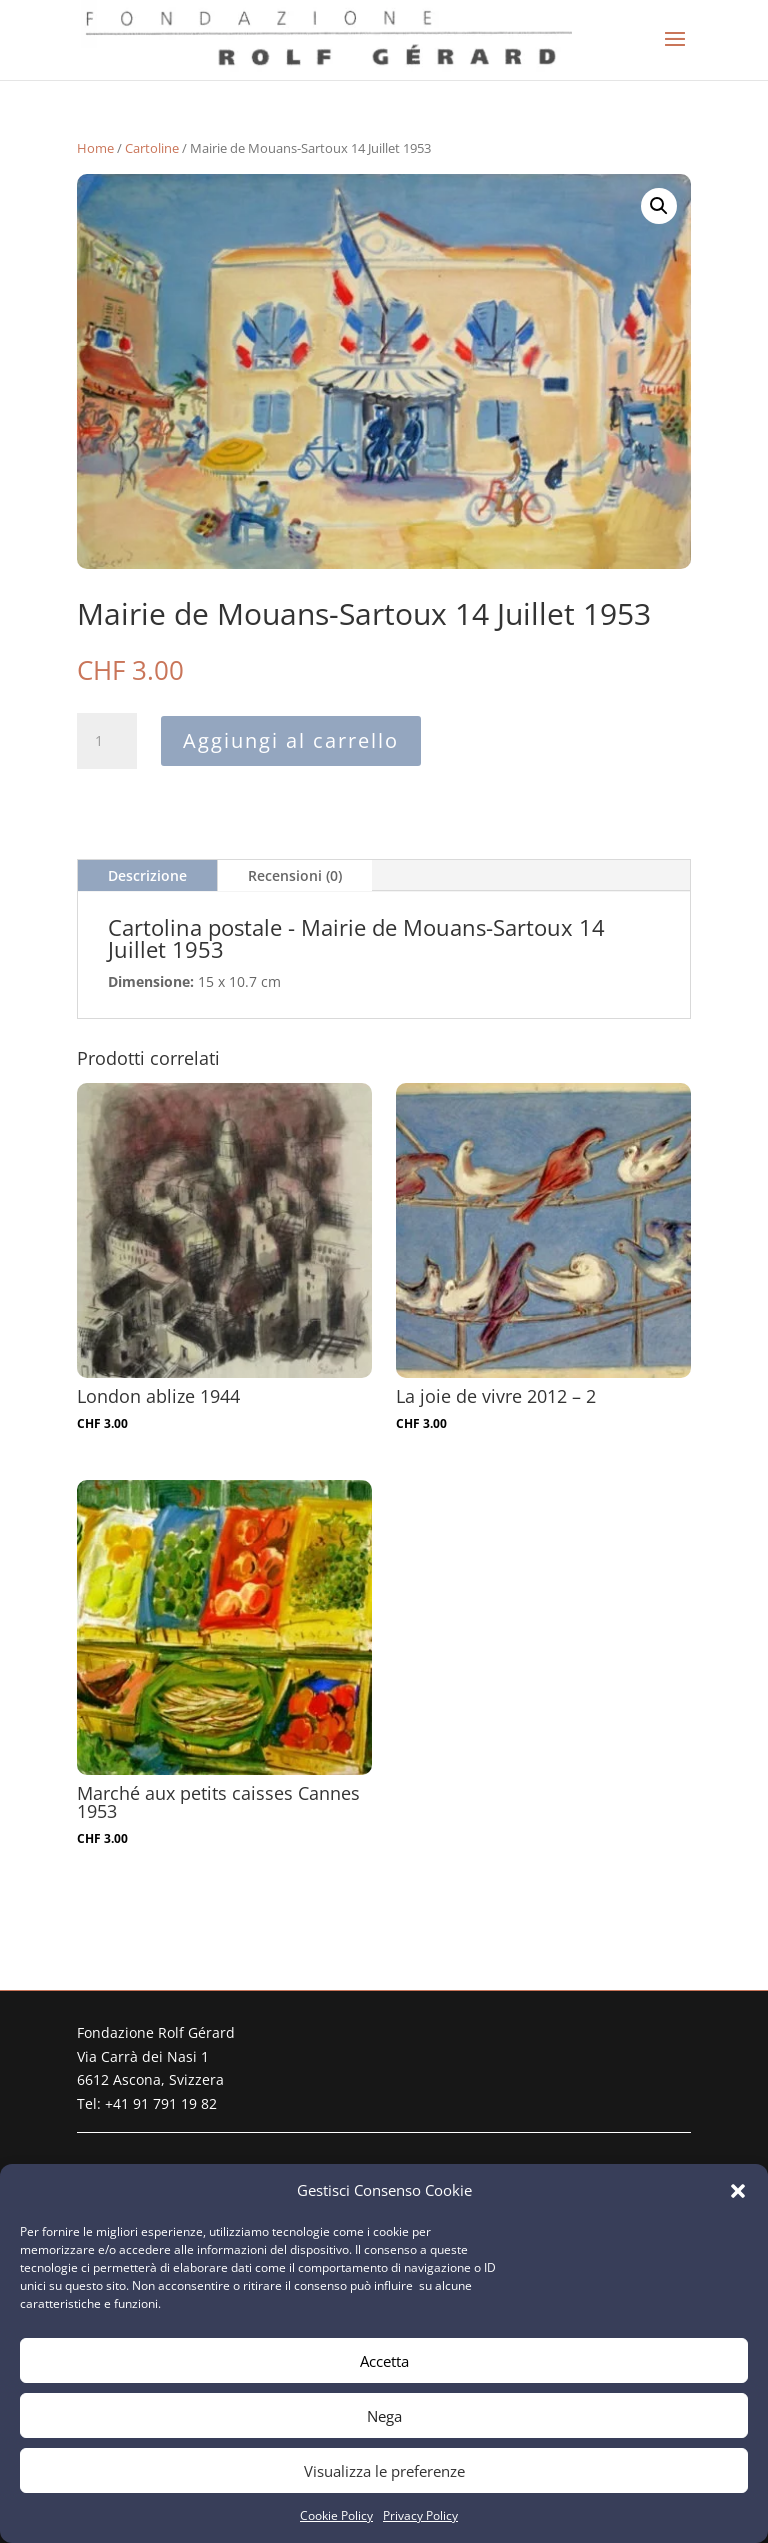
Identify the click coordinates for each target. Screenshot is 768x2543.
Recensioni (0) (295, 875)
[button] (738, 2191)
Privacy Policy (420, 2515)
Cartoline (152, 148)
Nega (384, 2416)
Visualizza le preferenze (384, 2471)
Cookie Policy (336, 2515)
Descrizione (147, 875)
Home (95, 148)
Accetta (384, 2361)
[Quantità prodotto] (107, 741)
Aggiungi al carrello (291, 740)
